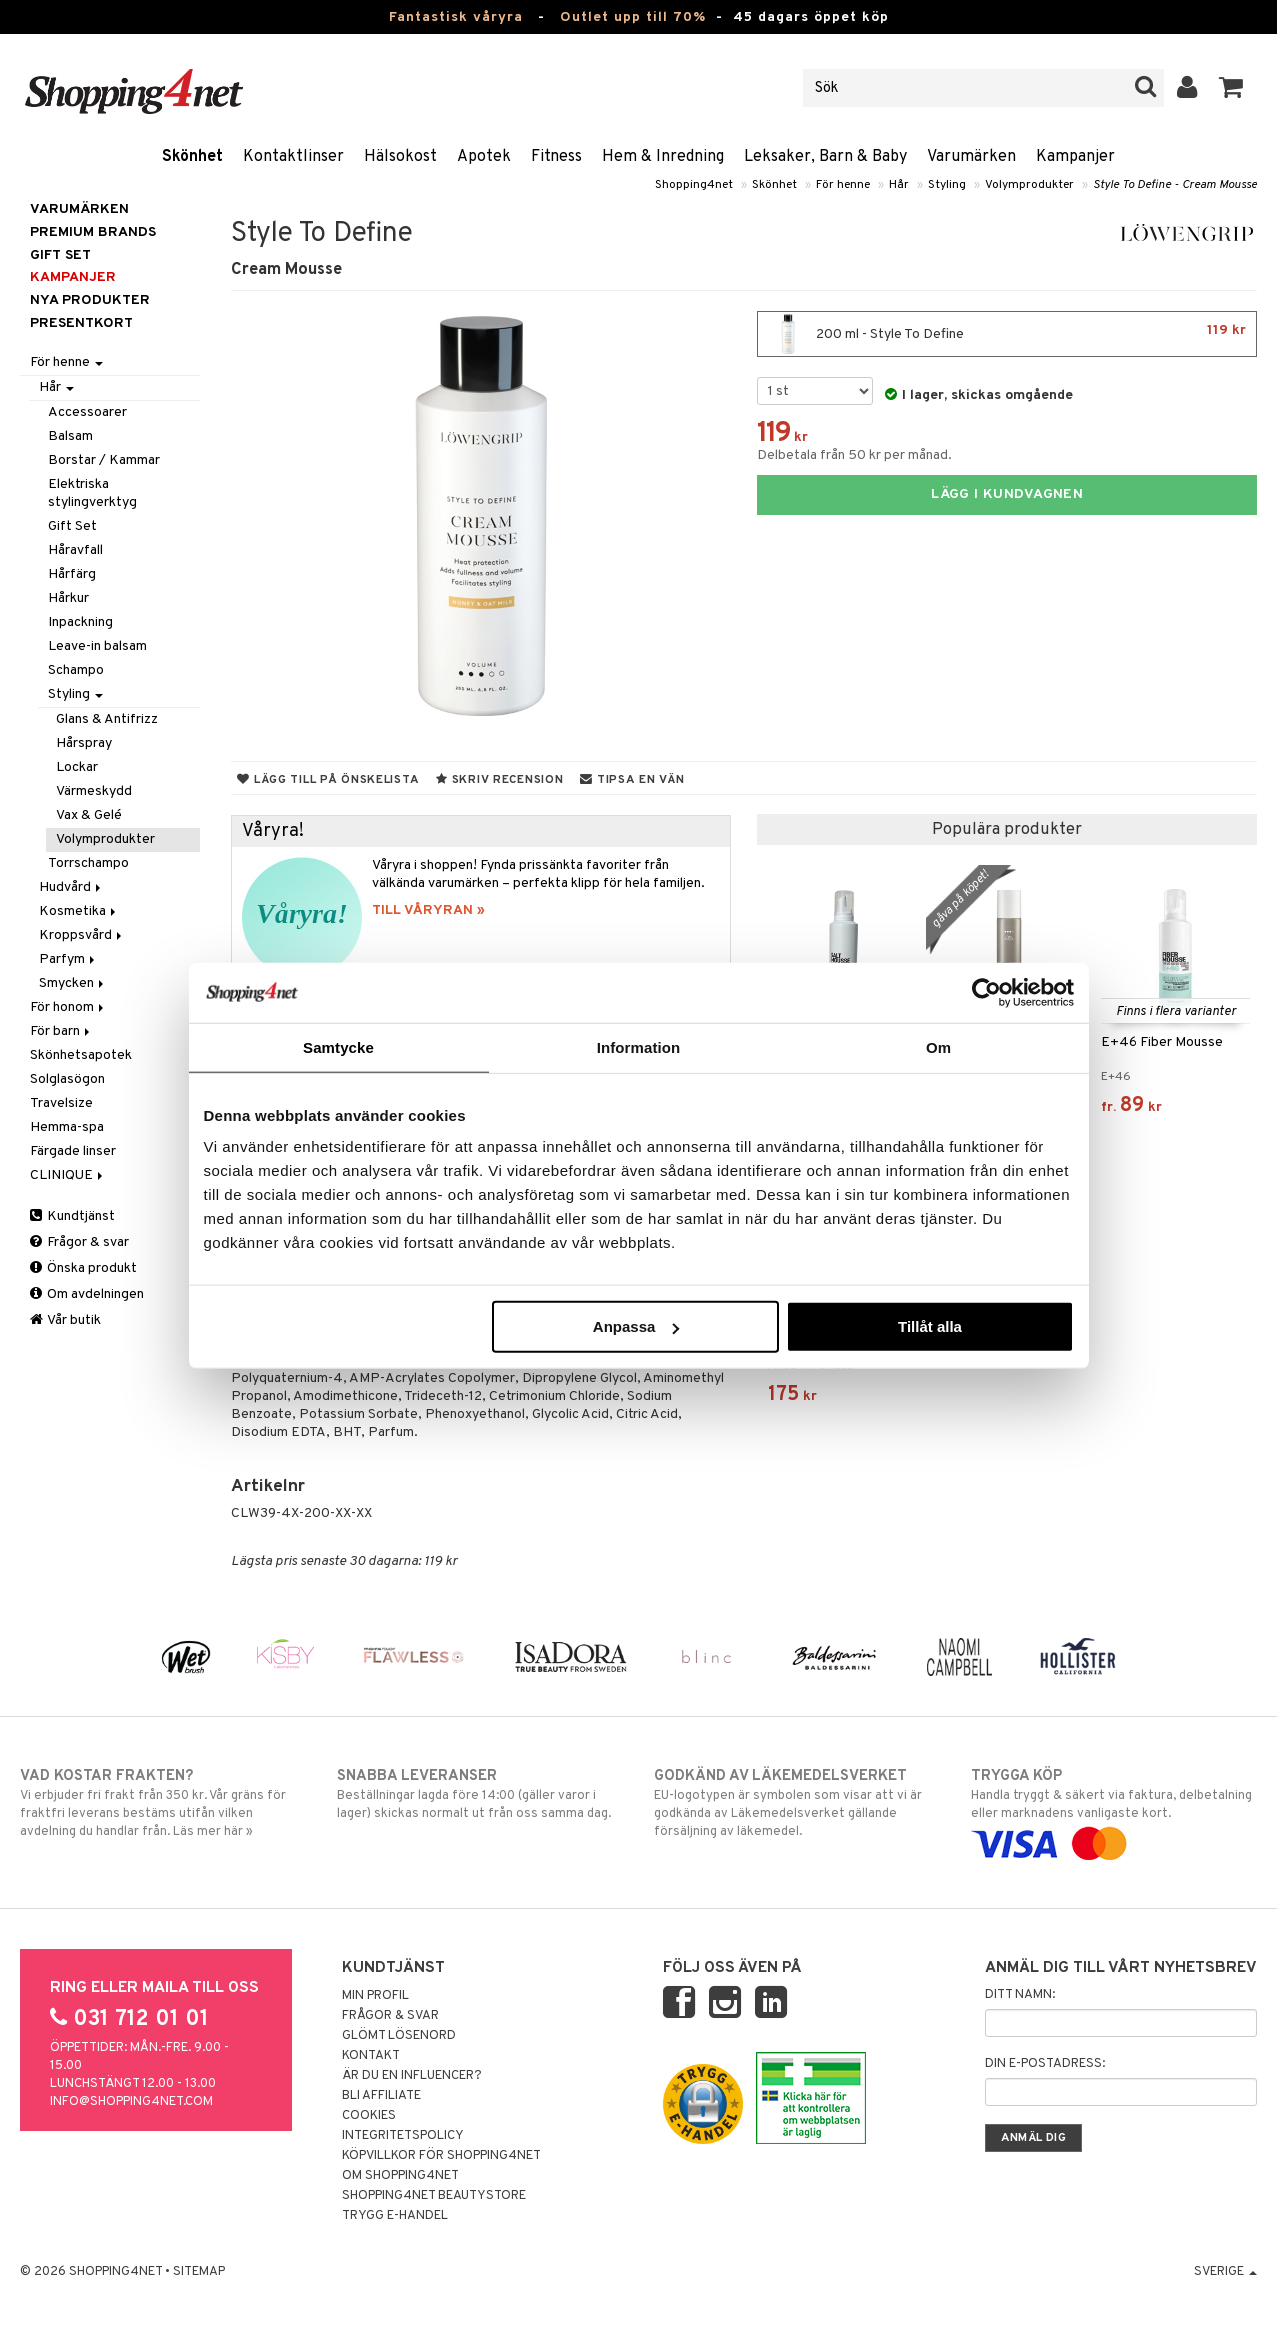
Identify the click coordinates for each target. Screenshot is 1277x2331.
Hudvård (71, 887)
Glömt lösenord (399, 2036)
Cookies (369, 2116)
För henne (843, 185)
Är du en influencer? (412, 2076)
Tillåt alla (930, 1326)
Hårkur (68, 598)
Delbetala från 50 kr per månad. (854, 455)
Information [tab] (639, 1046)
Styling (947, 185)
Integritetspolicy (403, 2136)
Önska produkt (83, 1268)
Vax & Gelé (89, 815)
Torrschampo (88, 863)
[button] (1231, 88)
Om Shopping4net (400, 2176)
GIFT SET (60, 255)
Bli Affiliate (381, 2096)
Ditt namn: (1020, 1995)
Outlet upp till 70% (633, 17)
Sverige (1225, 2272)
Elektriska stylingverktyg (92, 493)
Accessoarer (87, 412)
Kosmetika (79, 911)
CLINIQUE (68, 1175)
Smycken (73, 983)
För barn (61, 1031)
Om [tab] (938, 1046)
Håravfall (75, 550)
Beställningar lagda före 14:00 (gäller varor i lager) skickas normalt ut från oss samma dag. (479, 1794)
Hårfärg (72, 574)
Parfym (68, 959)
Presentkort (81, 323)
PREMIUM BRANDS (93, 232)
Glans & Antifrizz (107, 719)
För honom (68, 1007)
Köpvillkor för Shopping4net (441, 2156)
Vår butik (65, 1320)
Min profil (375, 1996)
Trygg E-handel (395, 2216)
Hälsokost (400, 157)
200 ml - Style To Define (1007, 334)
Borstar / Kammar (104, 460)
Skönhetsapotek (81, 1055)
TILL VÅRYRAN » (428, 910)
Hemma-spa (67, 1127)
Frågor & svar (79, 1242)
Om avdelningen (87, 1294)
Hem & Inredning (663, 157)
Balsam (70, 436)
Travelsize (61, 1103)
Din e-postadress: (1045, 2064)
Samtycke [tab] (338, 1046)
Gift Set (72, 526)
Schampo (76, 670)
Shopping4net (694, 185)
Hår (899, 185)
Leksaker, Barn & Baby (825, 157)
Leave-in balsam (97, 646)
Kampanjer (1075, 157)
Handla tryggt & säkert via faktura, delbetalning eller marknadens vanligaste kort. (1113, 1810)
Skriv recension (499, 780)
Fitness (556, 157)
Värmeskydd (94, 791)
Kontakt (371, 2056)
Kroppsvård (82, 935)
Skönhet (192, 157)
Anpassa (636, 1326)
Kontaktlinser (293, 157)
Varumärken (971, 157)
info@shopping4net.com (131, 2102)
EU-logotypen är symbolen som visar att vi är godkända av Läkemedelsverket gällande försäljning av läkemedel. (796, 1803)
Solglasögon (67, 1079)
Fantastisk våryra (456, 17)
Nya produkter (90, 300)
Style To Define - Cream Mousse (1175, 185)
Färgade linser (73, 1151)
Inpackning (80, 622)
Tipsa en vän (632, 780)
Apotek (484, 157)
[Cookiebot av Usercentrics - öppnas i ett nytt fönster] (986, 992)
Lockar (77, 767)
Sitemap (199, 2272)
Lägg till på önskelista (328, 780)
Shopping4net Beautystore (434, 2196)
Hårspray (84, 743)
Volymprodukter (1029, 185)
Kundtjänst (72, 1216)
